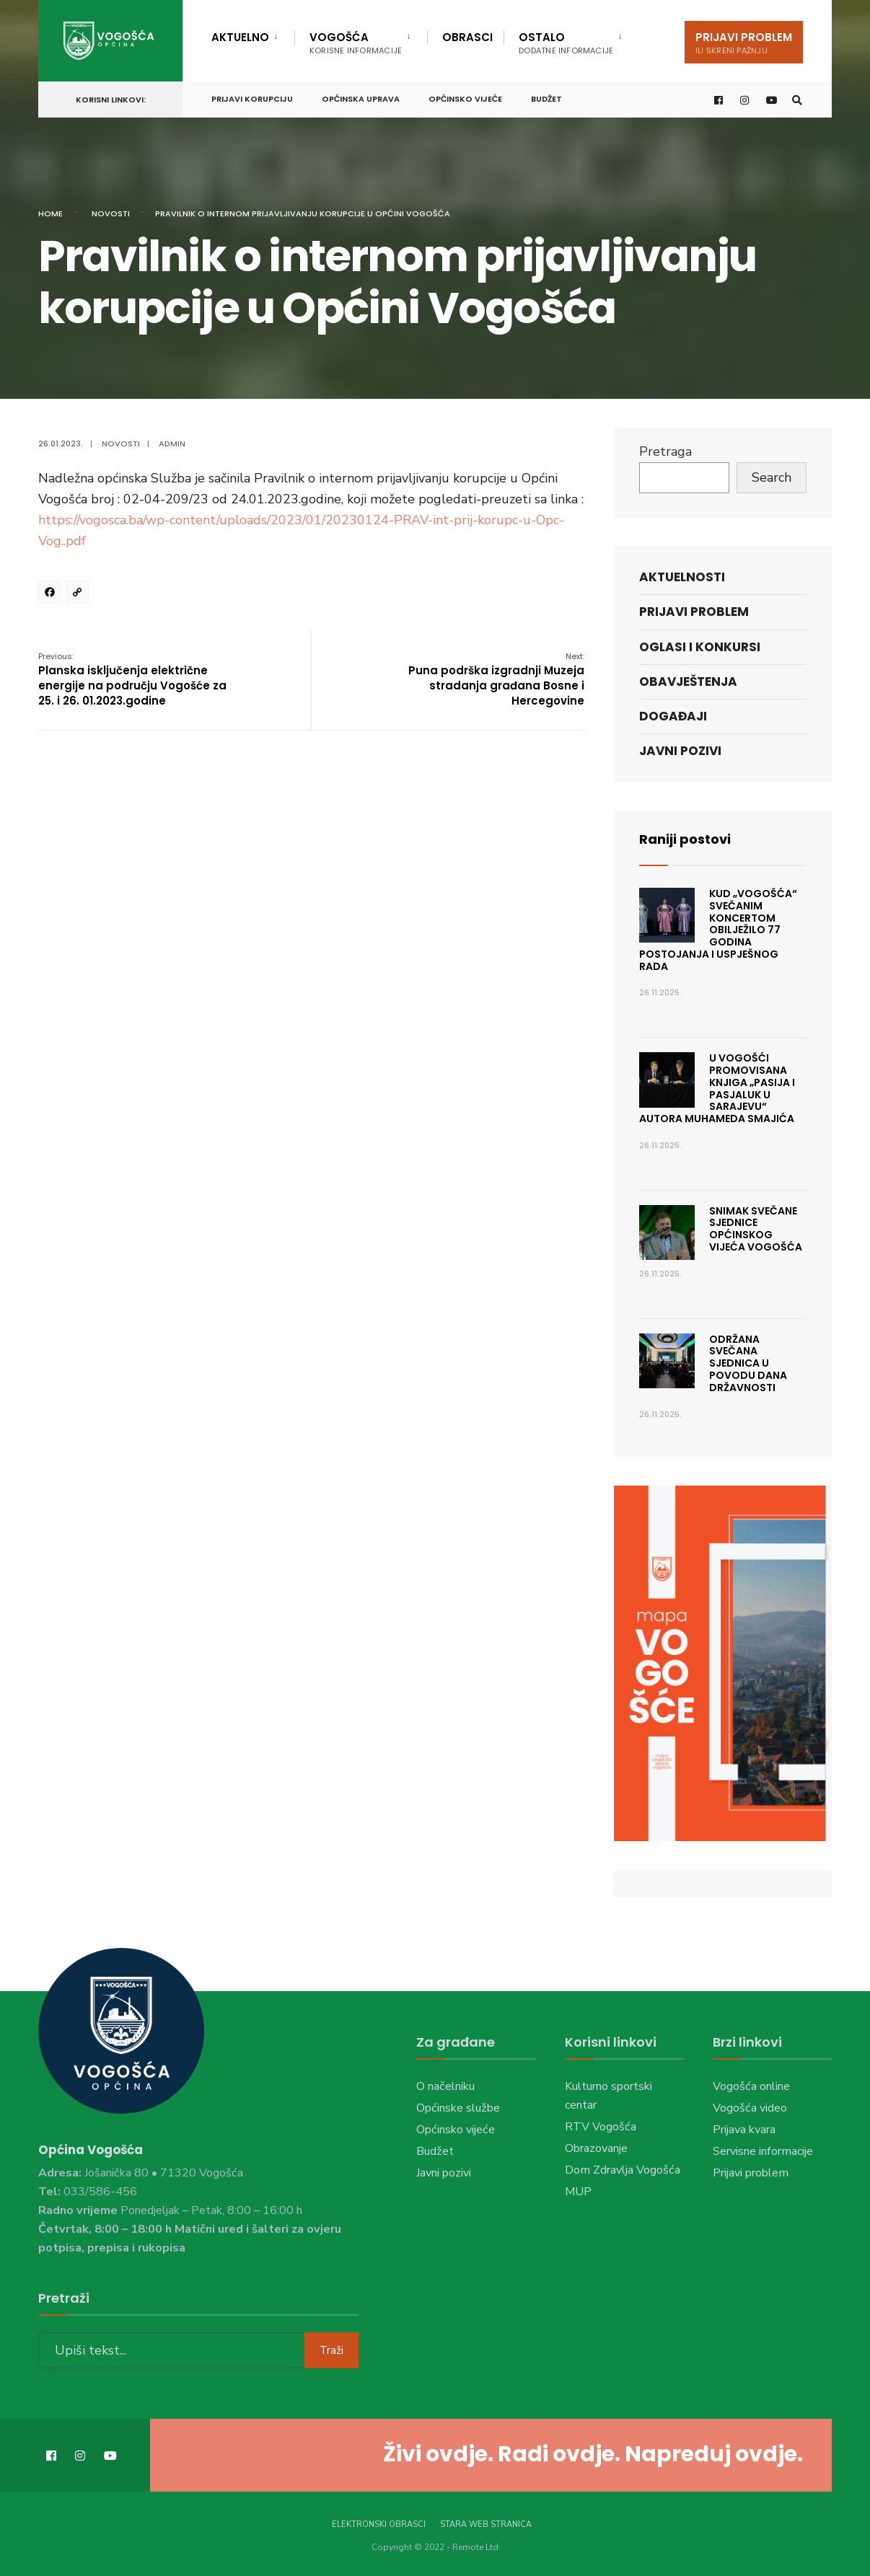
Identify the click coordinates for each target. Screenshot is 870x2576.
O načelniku (445, 2086)
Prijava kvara (744, 2130)
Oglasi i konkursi (699, 647)
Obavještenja (688, 681)
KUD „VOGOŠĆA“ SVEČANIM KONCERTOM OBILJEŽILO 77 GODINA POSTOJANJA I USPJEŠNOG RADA (718, 930)
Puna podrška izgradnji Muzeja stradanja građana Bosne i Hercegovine (496, 679)
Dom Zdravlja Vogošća (622, 2170)
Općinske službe (458, 2108)
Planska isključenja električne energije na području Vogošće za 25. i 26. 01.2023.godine (132, 679)
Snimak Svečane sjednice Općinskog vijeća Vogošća (755, 1229)
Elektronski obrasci (379, 2524)
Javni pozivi (680, 750)
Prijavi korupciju (252, 99)
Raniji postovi (685, 839)
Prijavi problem (743, 43)
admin (172, 443)
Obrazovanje (596, 2148)
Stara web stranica (486, 2524)
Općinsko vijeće (465, 99)
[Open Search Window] (797, 100)
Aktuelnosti (682, 577)
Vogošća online (751, 2086)
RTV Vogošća (600, 2127)
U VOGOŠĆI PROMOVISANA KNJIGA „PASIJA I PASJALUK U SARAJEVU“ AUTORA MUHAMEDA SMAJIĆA (717, 1088)
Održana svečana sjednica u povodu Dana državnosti (748, 1363)
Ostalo (566, 43)
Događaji (673, 716)
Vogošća (355, 43)
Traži (331, 2350)
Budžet (546, 99)
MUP (578, 2192)
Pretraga (665, 451)
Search (771, 477)
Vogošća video (750, 2108)
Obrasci (467, 37)
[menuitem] (252, 34)
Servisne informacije (763, 2151)
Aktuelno (240, 37)
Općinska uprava (361, 99)
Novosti (111, 213)
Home (50, 213)
